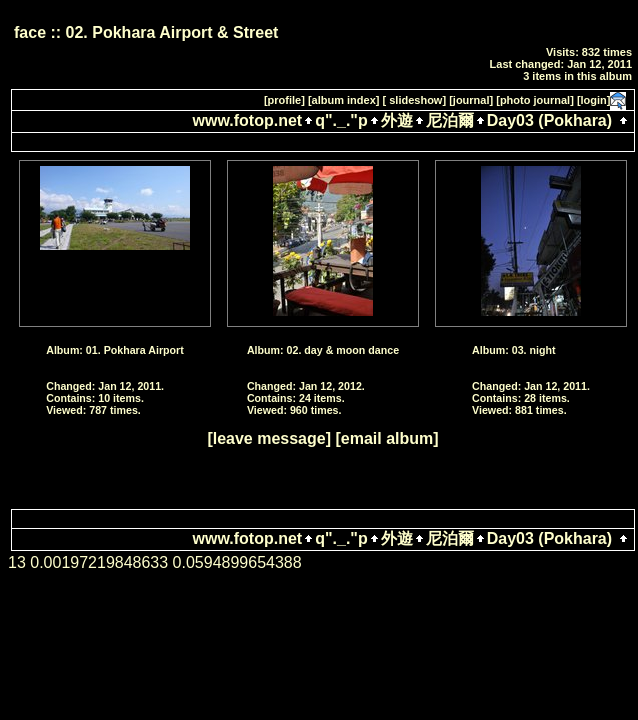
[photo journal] (535, 100)
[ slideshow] (415, 100)
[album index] (344, 100)
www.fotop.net (248, 120)
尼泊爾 (450, 120)
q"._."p (341, 120)
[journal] (471, 100)
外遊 (397, 120)
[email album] (386, 438)
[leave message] (269, 438)
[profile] (284, 100)
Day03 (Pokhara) (549, 120)
